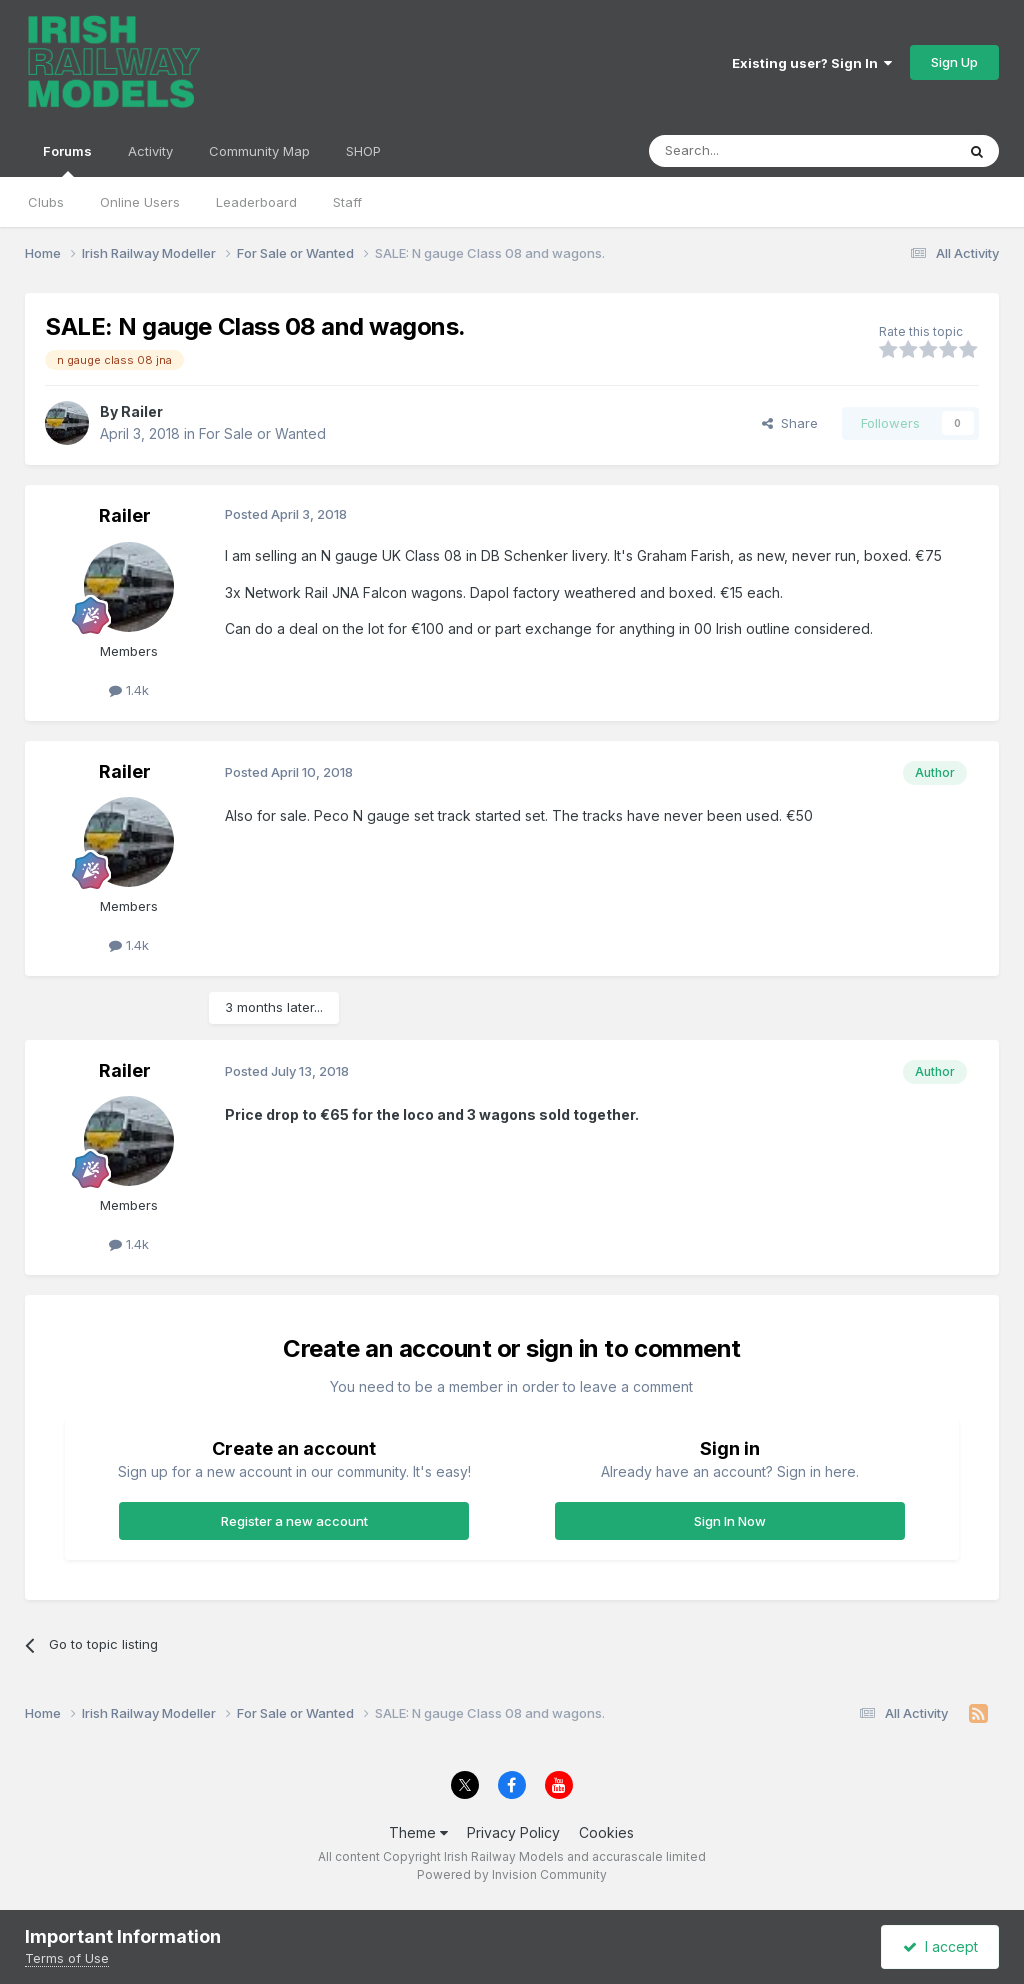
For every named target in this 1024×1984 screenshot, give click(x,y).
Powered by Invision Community (512, 1874)
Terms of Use (67, 1958)
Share (790, 423)
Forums (67, 160)
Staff (347, 202)
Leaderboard (256, 202)
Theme (418, 1832)
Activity (150, 151)
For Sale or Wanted (262, 433)
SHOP (363, 151)
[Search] (751, 151)
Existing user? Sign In (812, 63)
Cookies (606, 1832)
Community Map (259, 151)
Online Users (140, 202)
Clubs (46, 202)
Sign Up (954, 62)
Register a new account (294, 1521)
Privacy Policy (513, 1832)
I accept (940, 1946)
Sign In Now (730, 1521)
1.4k (129, 690)
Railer (142, 411)
